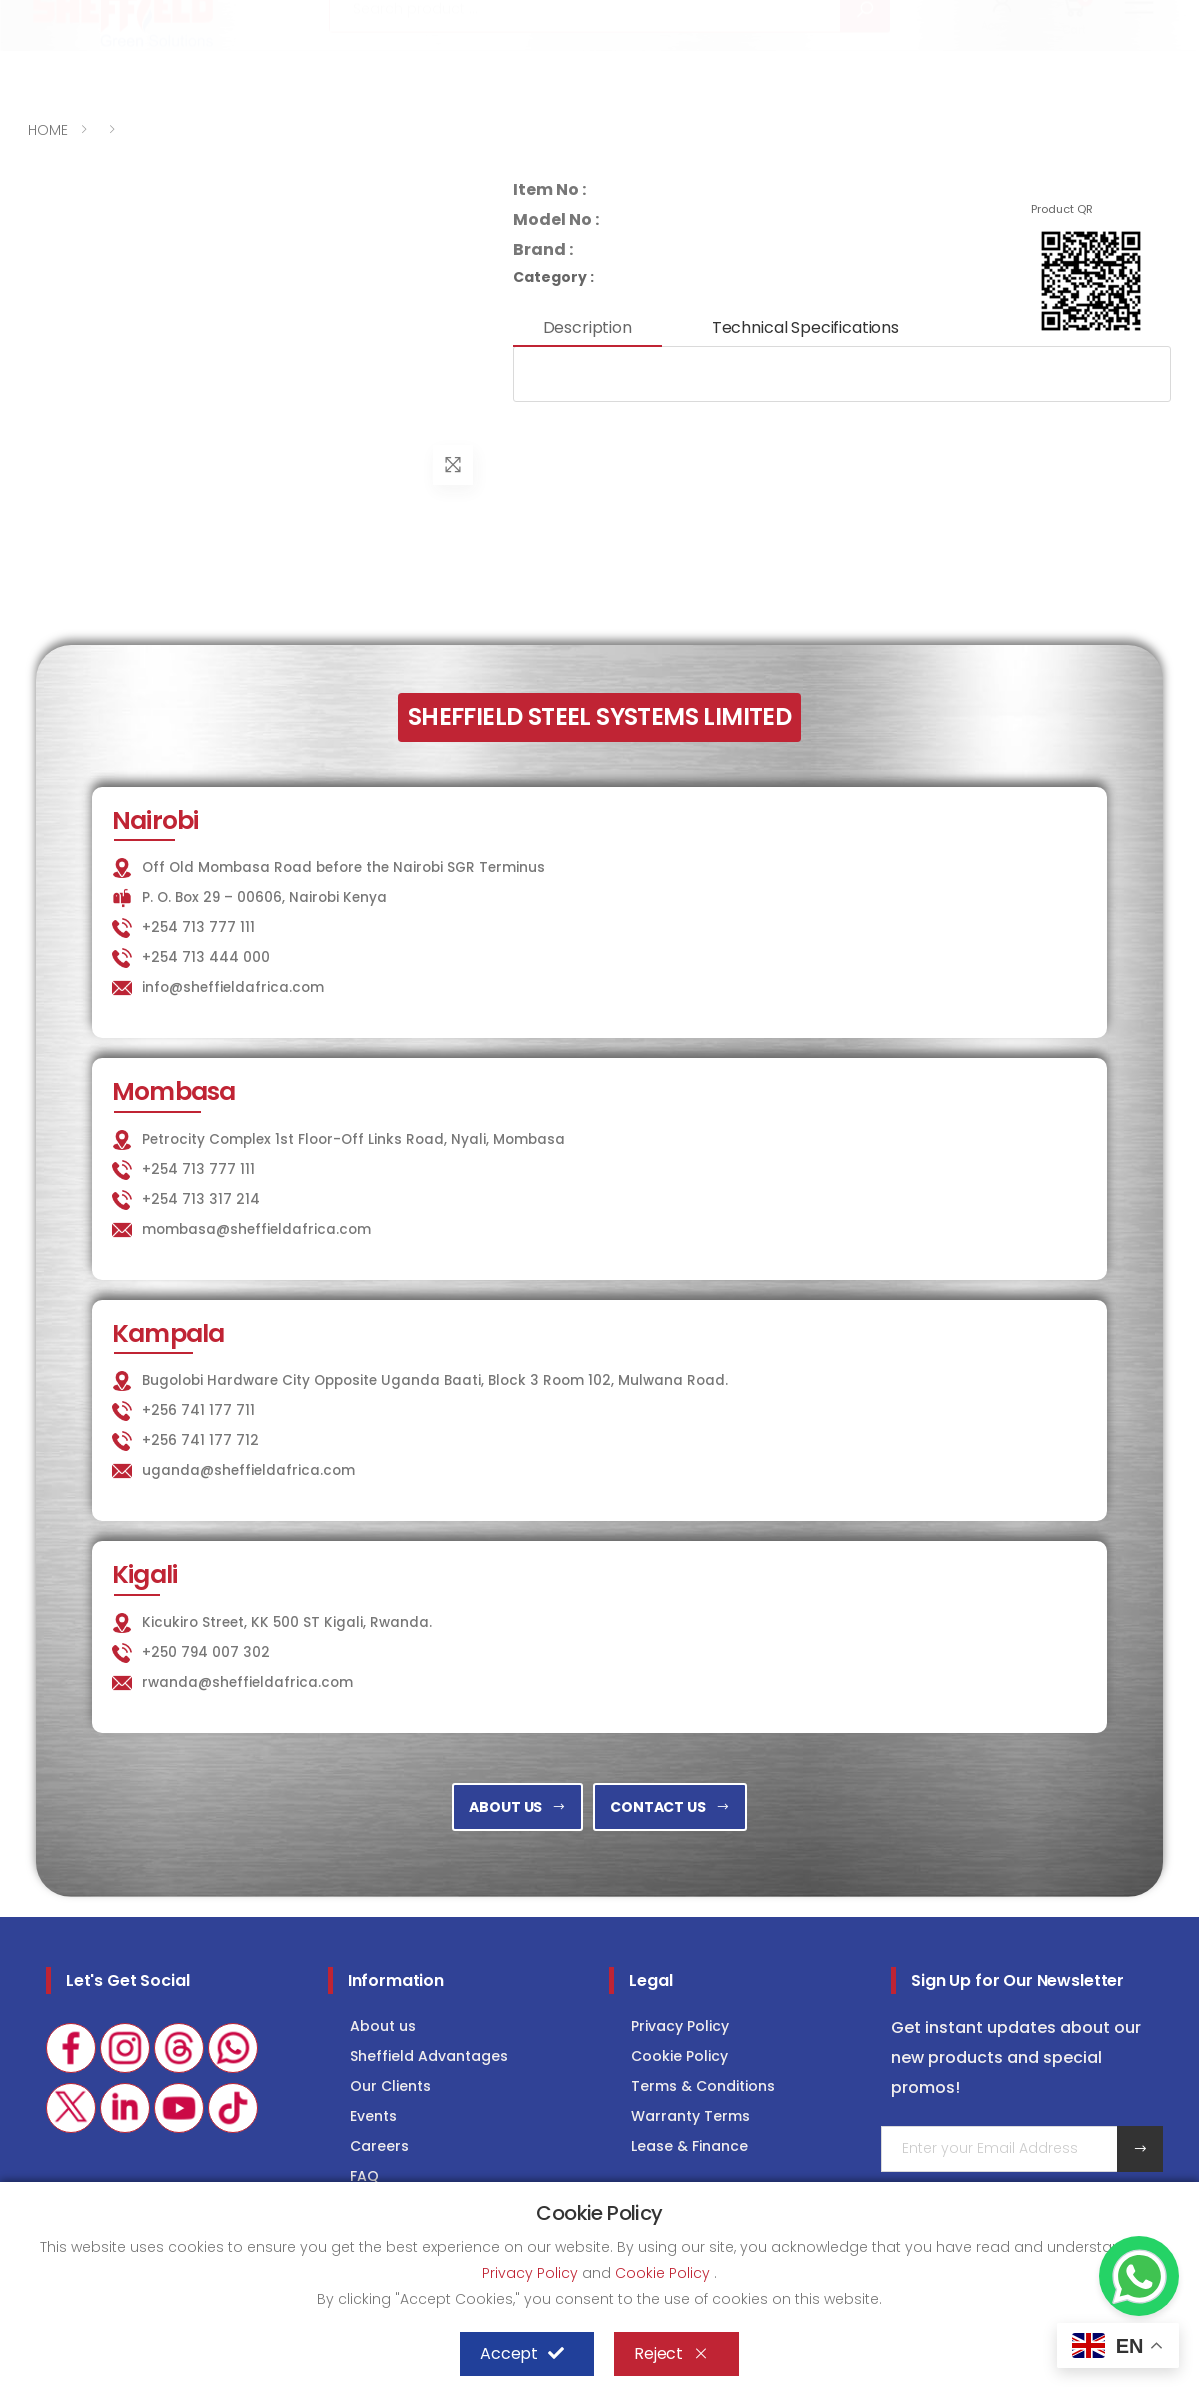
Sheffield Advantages (429, 2056)
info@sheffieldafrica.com (276, 17)
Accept (522, 2354)
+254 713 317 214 (201, 1199)
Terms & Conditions (703, 2086)
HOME (48, 130)
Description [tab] (587, 327)
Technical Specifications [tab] (805, 327)
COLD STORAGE (964, 16)
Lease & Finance (689, 2146)
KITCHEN (730, 16)
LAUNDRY (836, 16)
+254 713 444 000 (206, 957)
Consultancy (1110, 16)
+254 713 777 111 (88, 17)
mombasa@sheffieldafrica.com (256, 1229)
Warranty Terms (690, 2116)
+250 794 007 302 (206, 1652)
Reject (671, 2354)
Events (373, 2116)
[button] (1002, 68)
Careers (379, 2146)
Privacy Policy (680, 2026)
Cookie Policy (679, 2056)
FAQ (364, 2176)
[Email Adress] (999, 2149)
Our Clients (390, 2086)
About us (383, 2026)
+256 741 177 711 (198, 1410)
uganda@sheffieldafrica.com (248, 1470)
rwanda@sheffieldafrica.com (247, 1682)
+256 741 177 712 (200, 1440)
